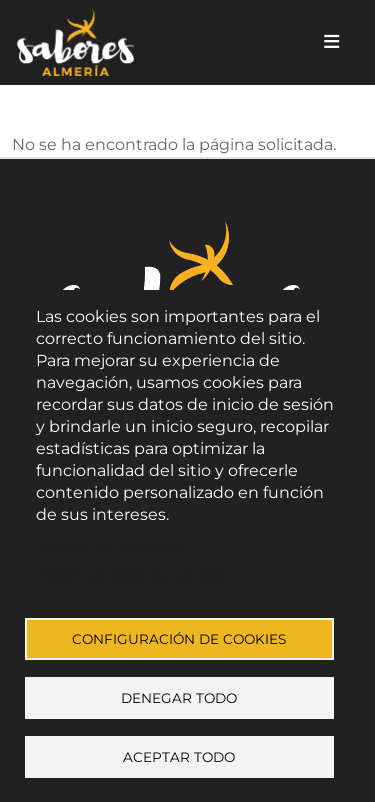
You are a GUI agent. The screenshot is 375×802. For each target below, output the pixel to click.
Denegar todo (179, 698)
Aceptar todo (179, 757)
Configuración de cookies (179, 639)
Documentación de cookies (131, 575)
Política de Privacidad (111, 547)
